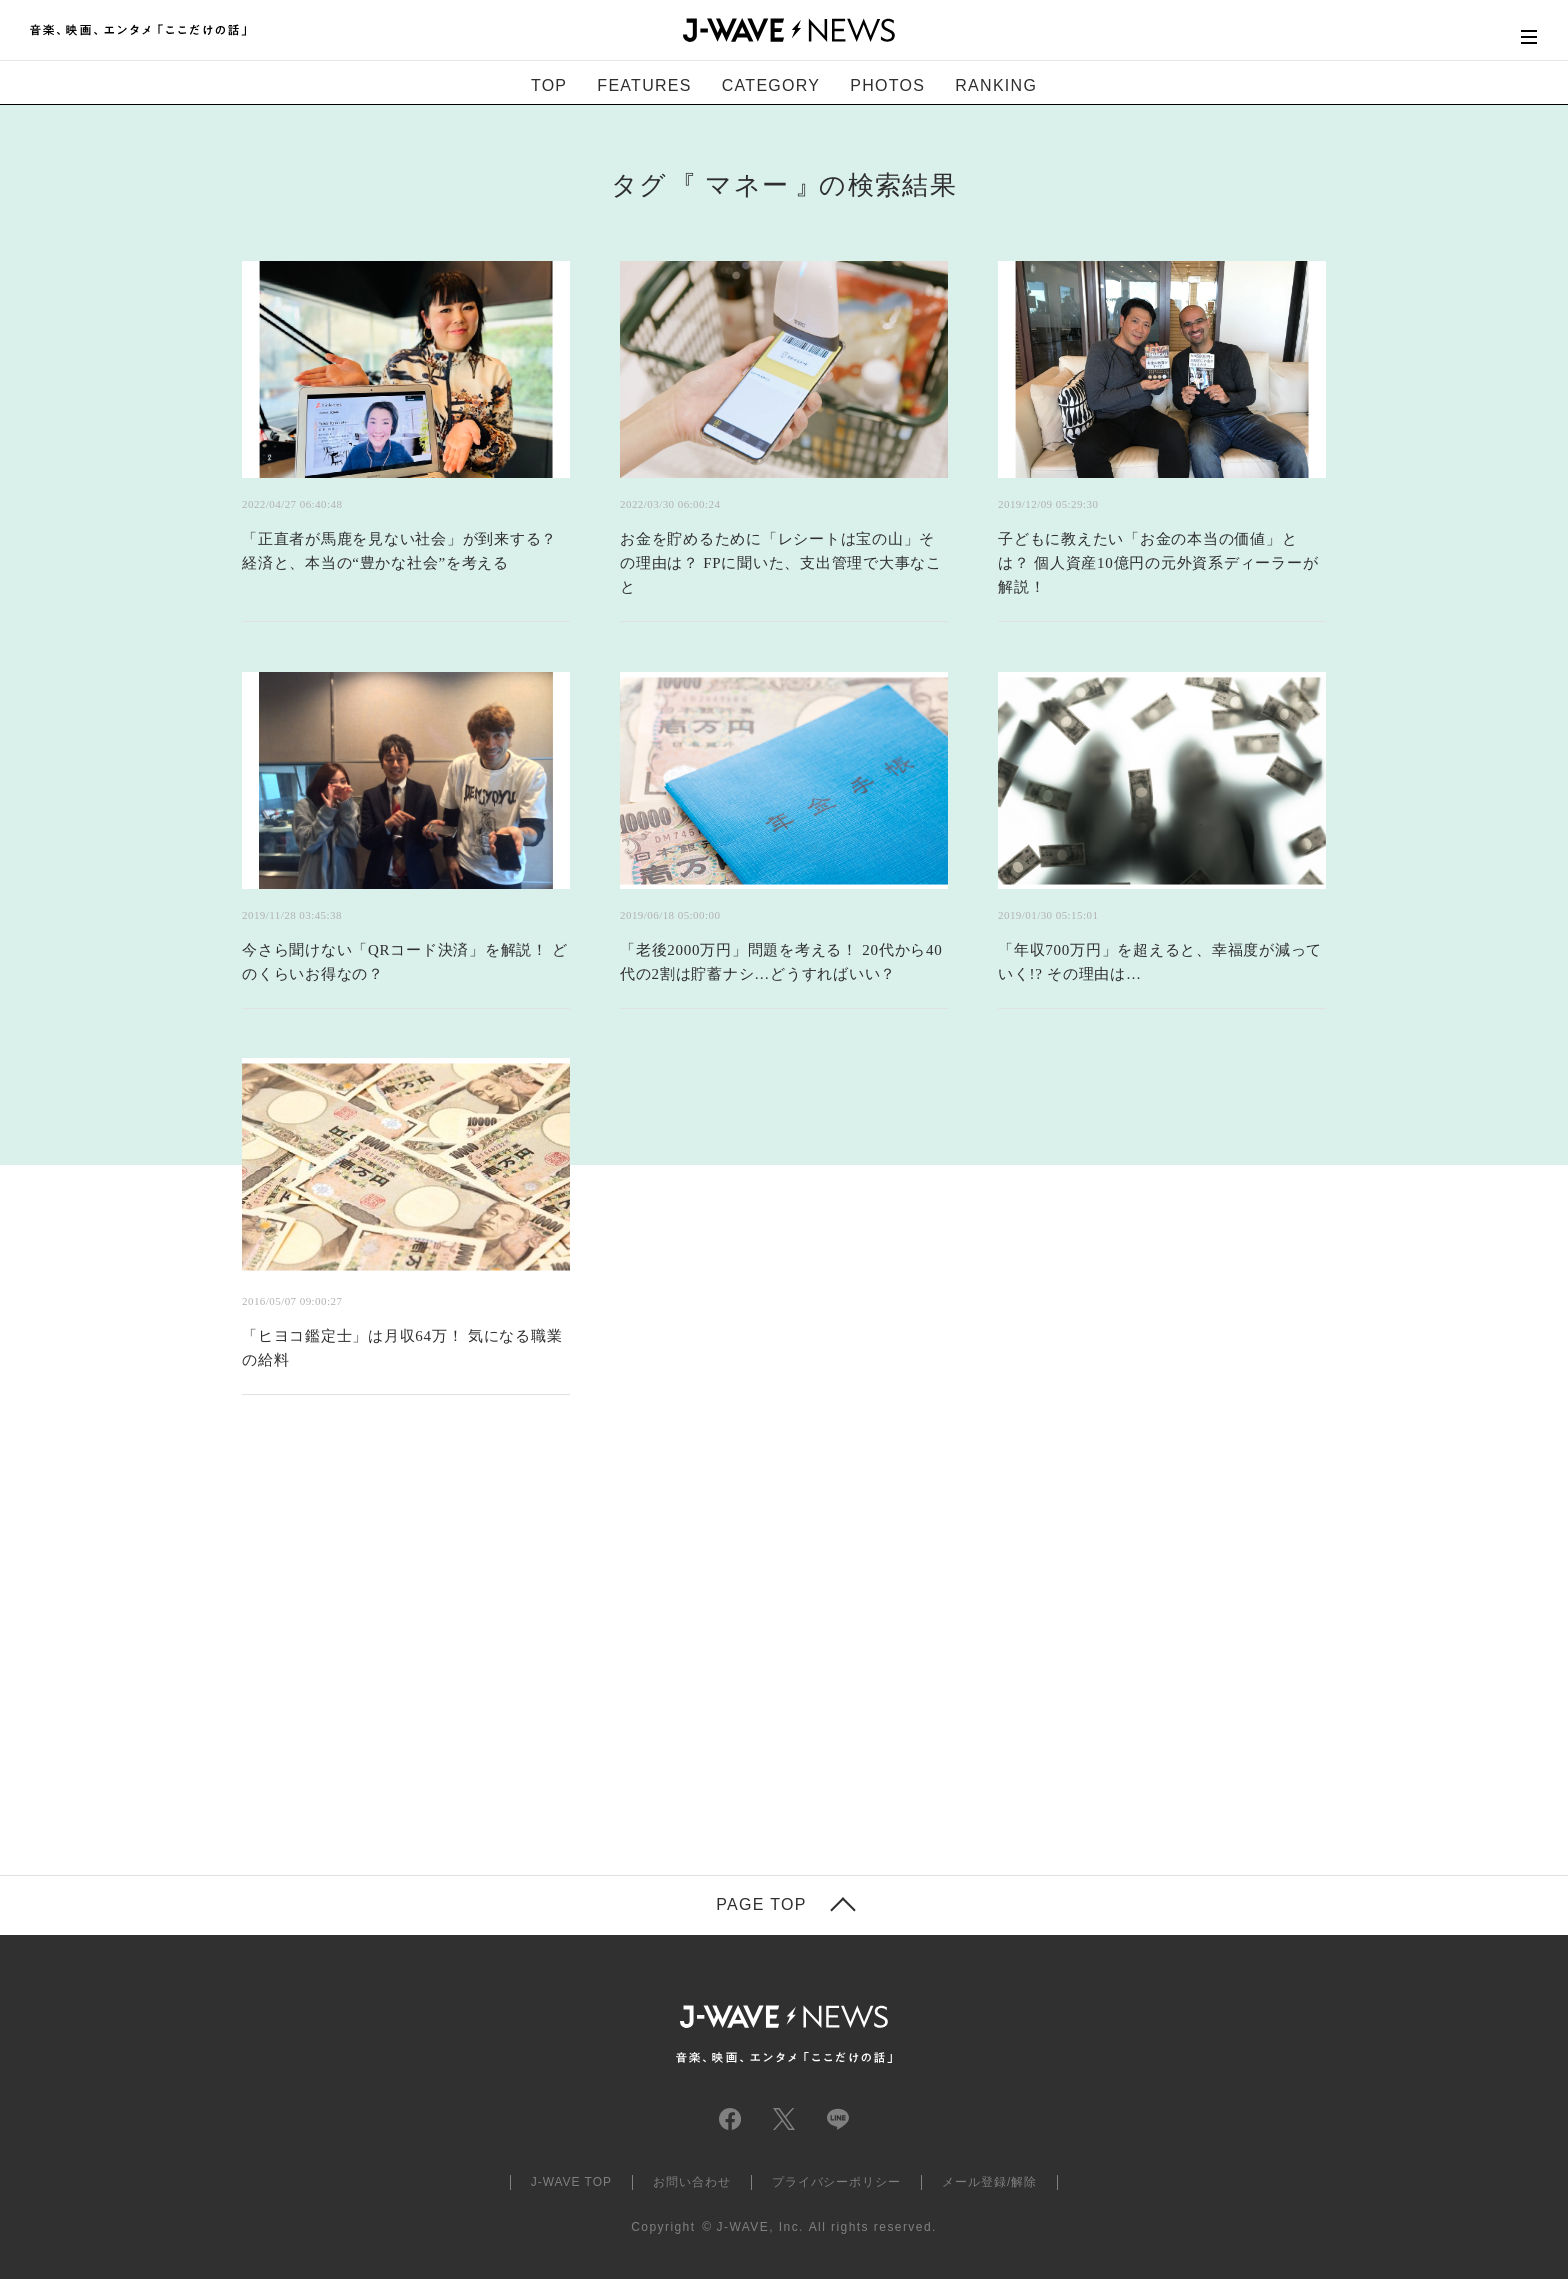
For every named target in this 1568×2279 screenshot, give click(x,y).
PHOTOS (887, 85)
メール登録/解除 (989, 2182)
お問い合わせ (692, 2182)
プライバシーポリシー (837, 2182)
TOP (549, 85)
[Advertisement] (584, 1660)
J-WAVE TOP (571, 2182)
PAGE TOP (761, 1905)
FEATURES (644, 85)
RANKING (996, 85)
